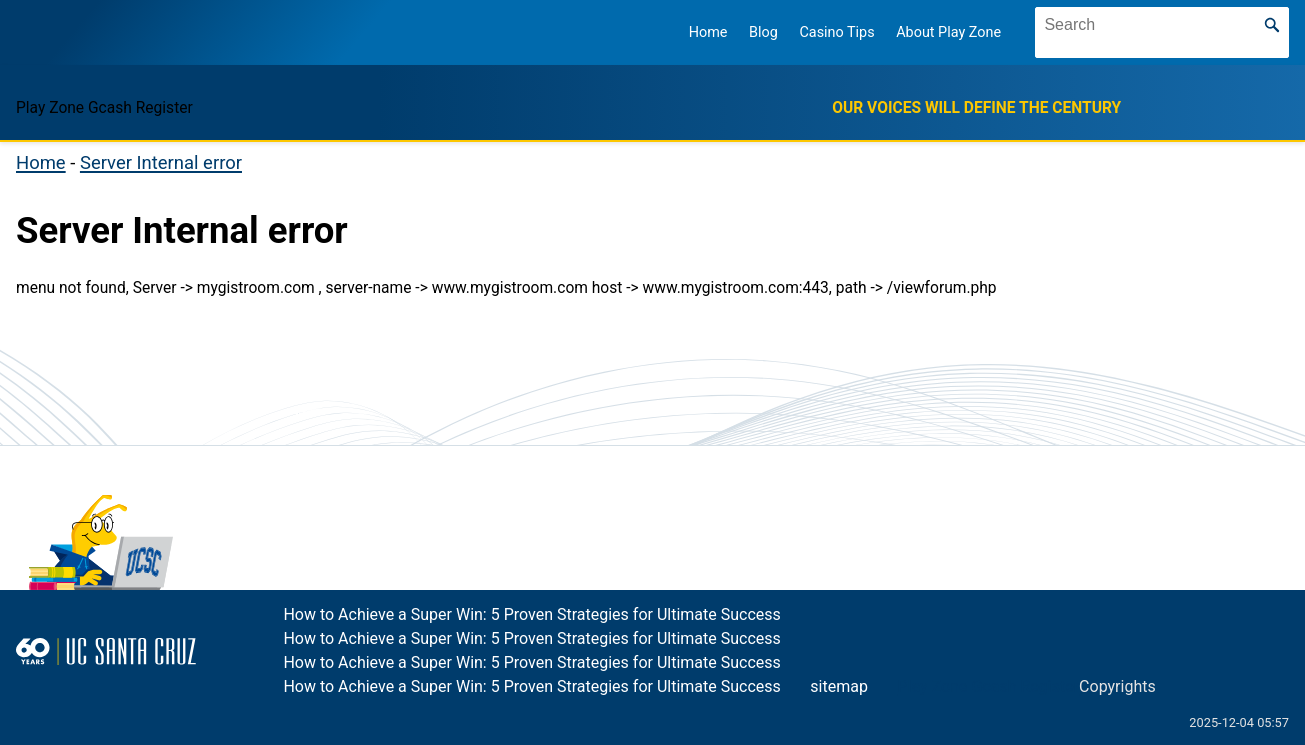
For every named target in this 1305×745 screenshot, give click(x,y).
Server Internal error (161, 163)
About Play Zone (948, 32)
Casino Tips (836, 32)
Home (708, 32)
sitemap (839, 686)
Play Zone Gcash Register (989, 686)
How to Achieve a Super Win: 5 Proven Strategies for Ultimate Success (531, 614)
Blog (763, 32)
